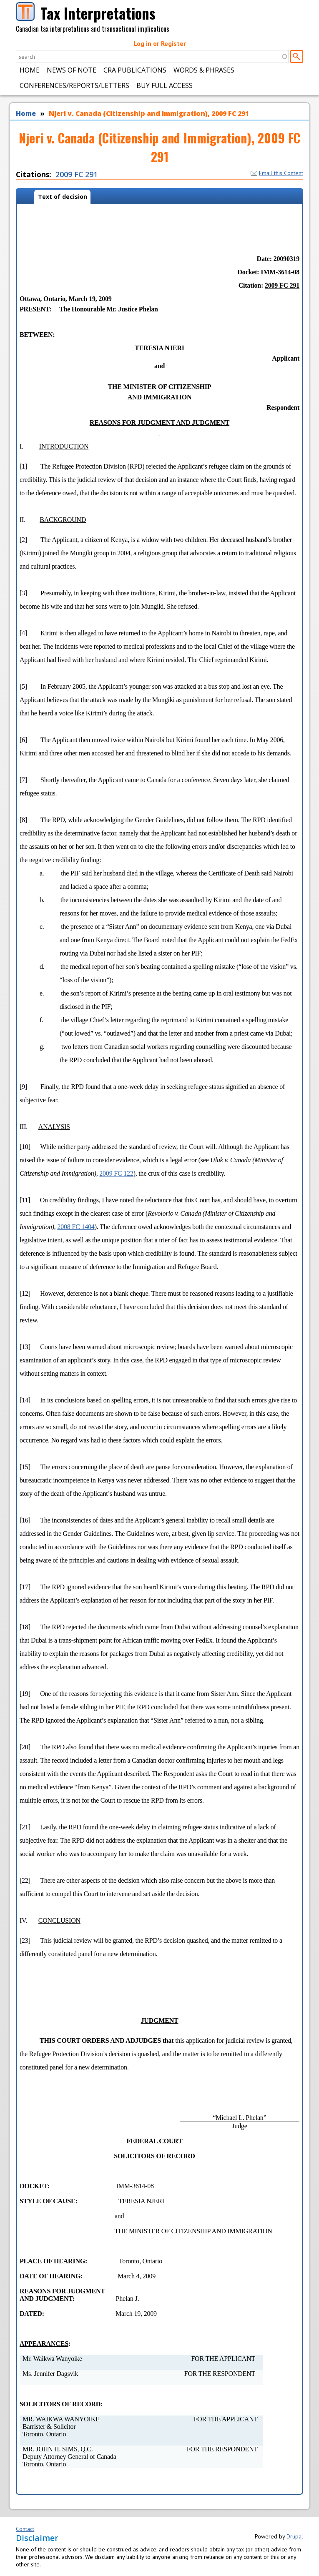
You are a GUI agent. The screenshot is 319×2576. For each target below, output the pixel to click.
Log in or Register (159, 43)
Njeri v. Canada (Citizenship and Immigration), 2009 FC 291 (149, 113)
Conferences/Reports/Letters (74, 85)
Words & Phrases (203, 70)
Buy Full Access (164, 85)
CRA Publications (134, 70)
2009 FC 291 (76, 174)
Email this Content (277, 173)
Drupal (294, 2536)
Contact (25, 2529)
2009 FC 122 (116, 1173)
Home (30, 70)
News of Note (71, 70)
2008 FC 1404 (75, 1226)
